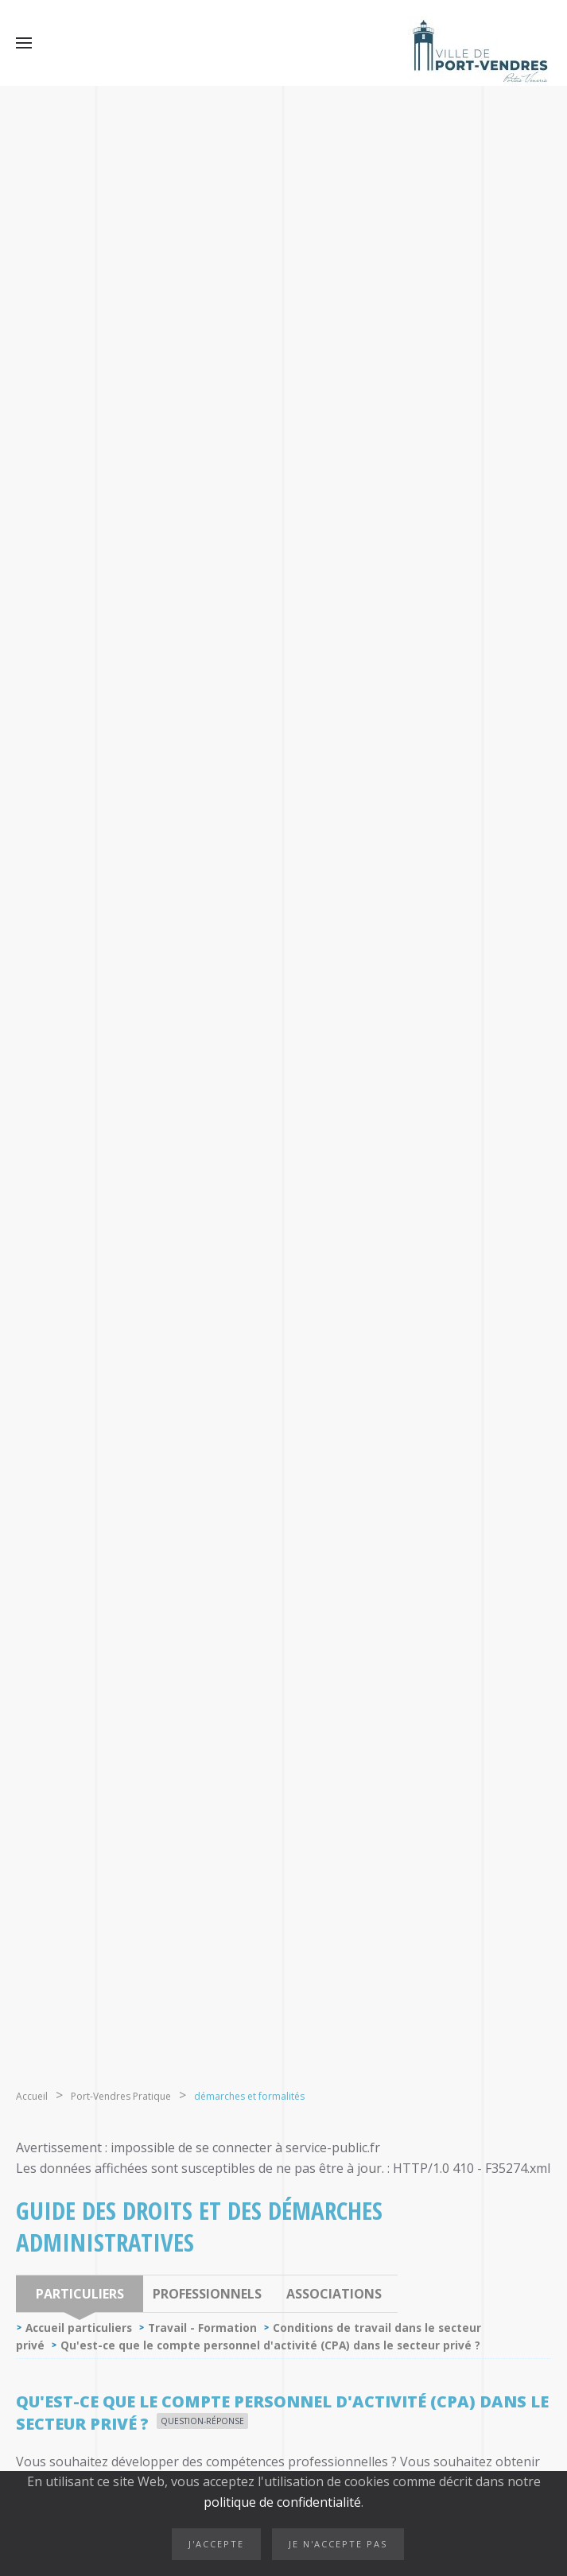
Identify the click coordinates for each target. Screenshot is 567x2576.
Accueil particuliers (78, 2327)
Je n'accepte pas (338, 2544)
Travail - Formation (202, 2327)
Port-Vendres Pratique (121, 2096)
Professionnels (207, 2293)
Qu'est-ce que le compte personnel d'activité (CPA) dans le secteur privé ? (270, 2345)
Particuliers (80, 2293)
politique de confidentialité (282, 2502)
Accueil (32, 2096)
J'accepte (216, 2544)
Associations (334, 2293)
